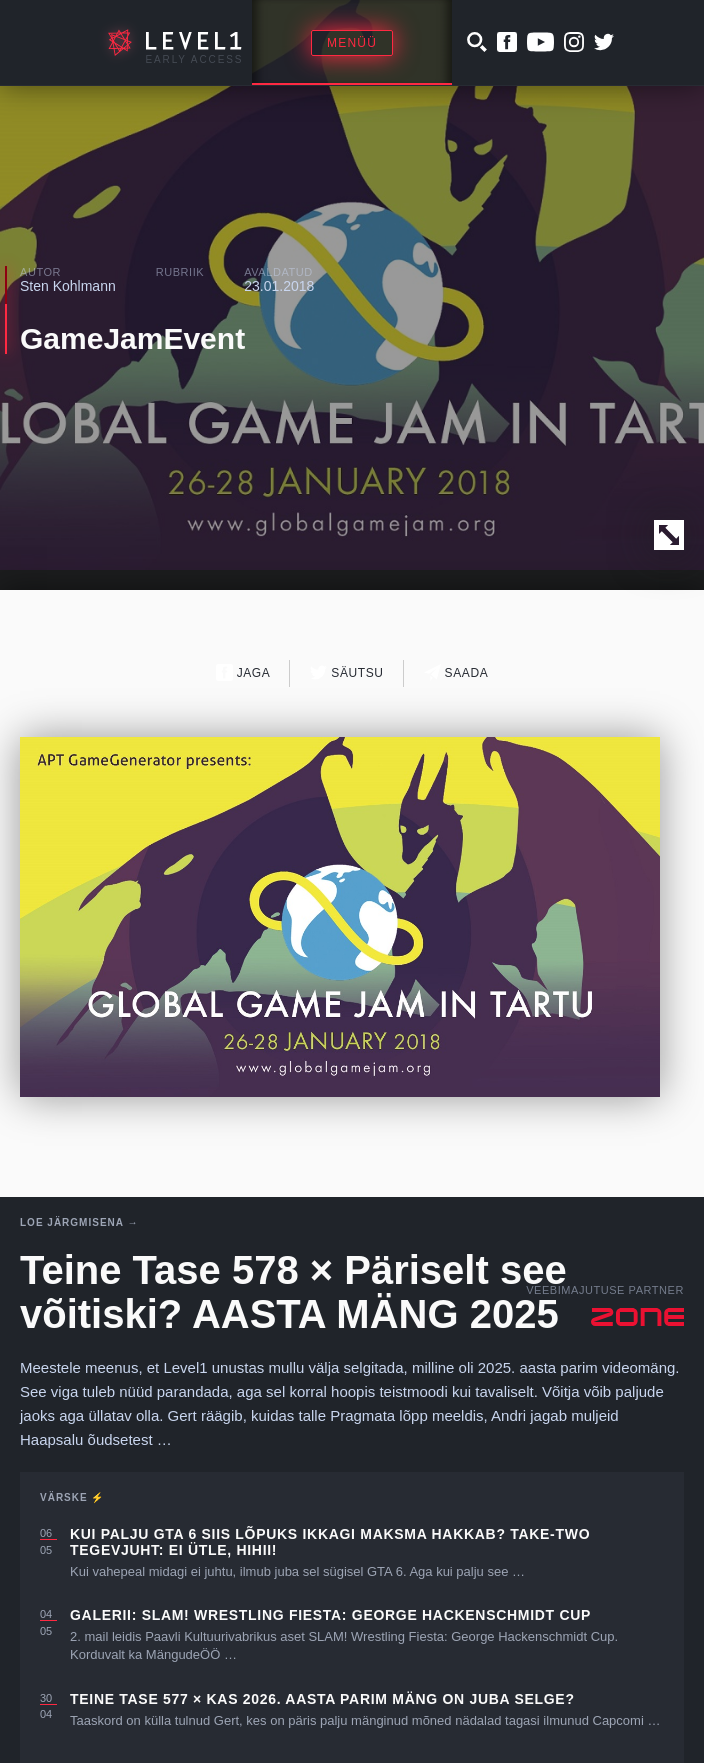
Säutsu (346, 672)
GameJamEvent (132, 338)
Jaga (243, 672)
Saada (456, 672)
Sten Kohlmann (68, 286)
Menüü (352, 43)
